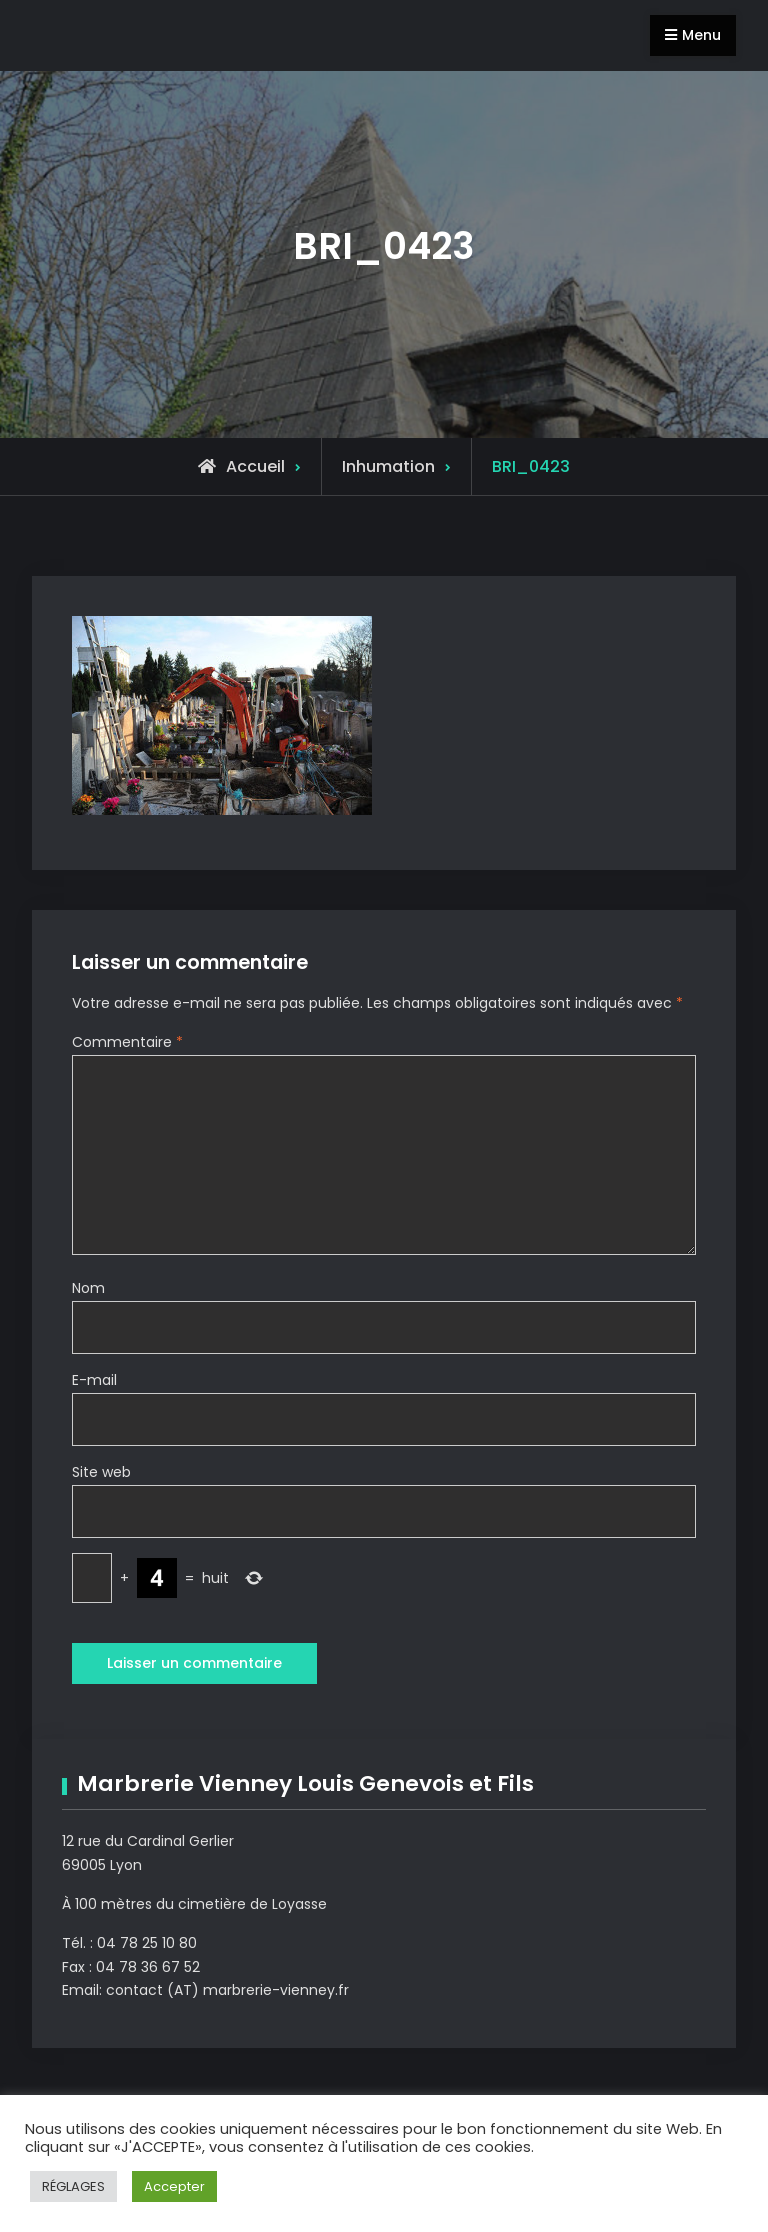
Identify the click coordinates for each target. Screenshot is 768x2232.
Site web (101, 1472)
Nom (88, 1288)
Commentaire (127, 1042)
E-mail (94, 1380)
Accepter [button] (174, 2186)
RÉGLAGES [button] (73, 2186)
